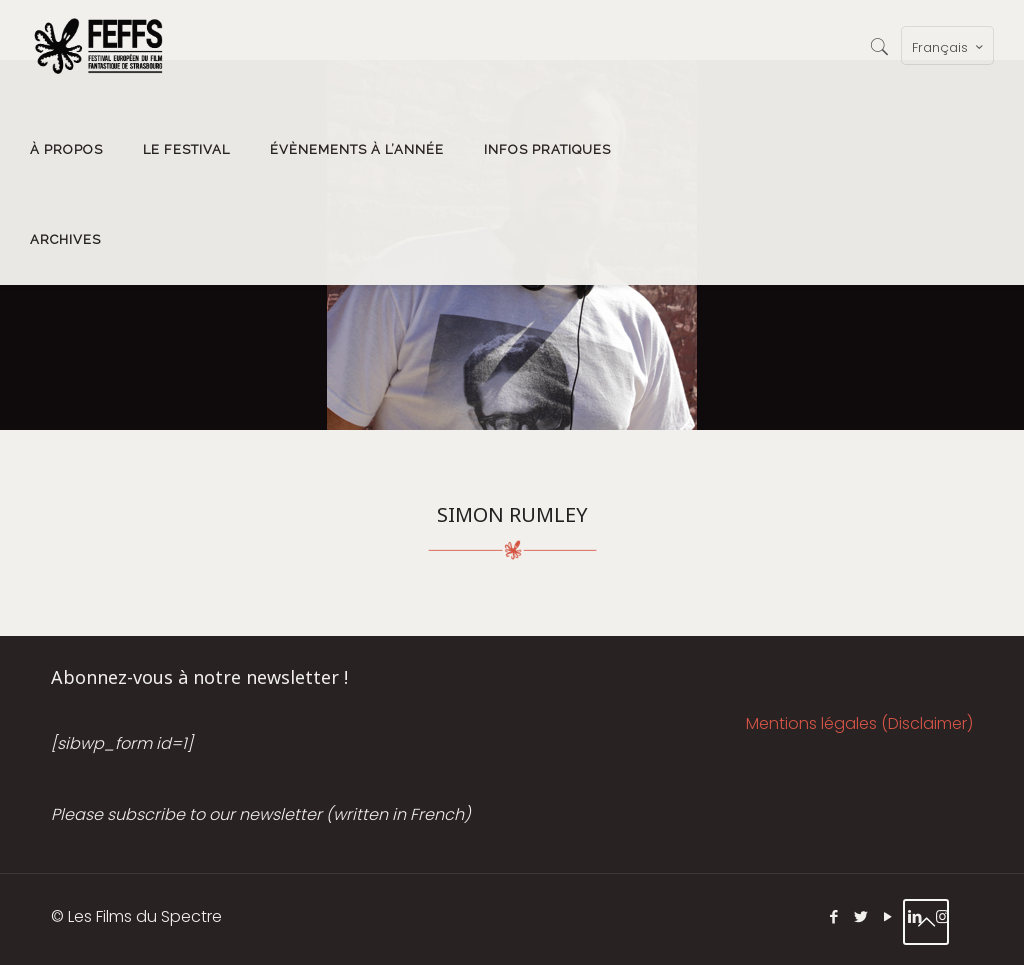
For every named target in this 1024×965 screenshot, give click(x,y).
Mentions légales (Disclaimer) (859, 723)
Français (949, 47)
